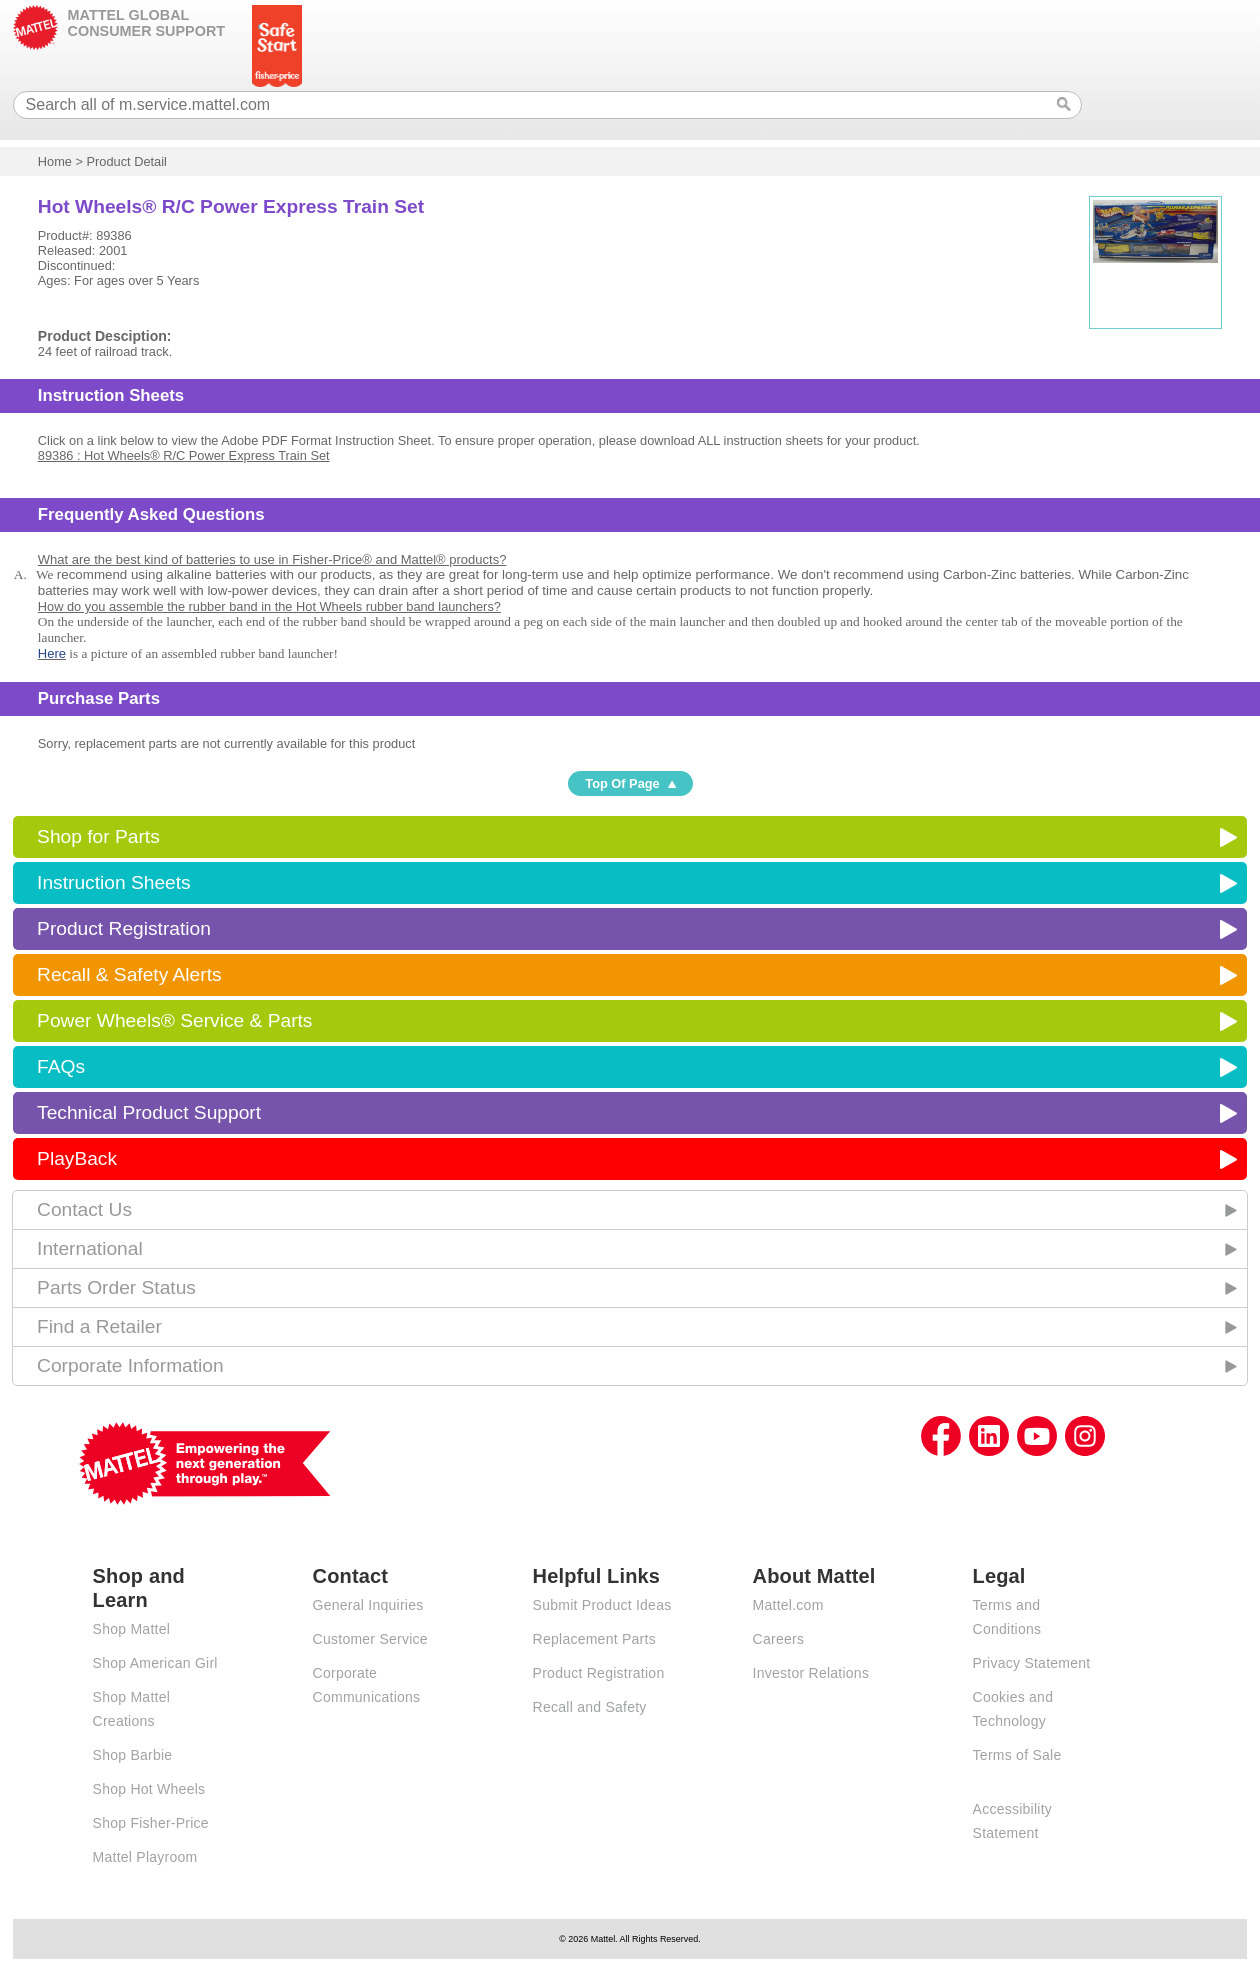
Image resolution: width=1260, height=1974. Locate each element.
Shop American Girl (155, 1663)
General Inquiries (368, 1605)
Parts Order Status (116, 1287)
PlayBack (77, 1158)
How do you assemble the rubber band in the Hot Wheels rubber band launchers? (269, 606)
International (90, 1248)
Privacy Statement (1032, 1663)
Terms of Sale (1017, 1755)
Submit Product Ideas (602, 1605)
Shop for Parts (98, 836)
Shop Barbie (133, 1755)
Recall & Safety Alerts (129, 974)
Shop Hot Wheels (149, 1789)
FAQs (61, 1066)
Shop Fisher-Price (151, 1823)
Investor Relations (811, 1673)
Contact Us (84, 1209)
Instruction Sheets (114, 882)
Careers (779, 1639)
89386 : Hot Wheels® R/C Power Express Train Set (184, 455)
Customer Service (370, 1639)
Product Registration (124, 928)
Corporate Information (130, 1365)
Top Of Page (622, 783)
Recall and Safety (590, 1707)
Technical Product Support (149, 1112)
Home (55, 161)
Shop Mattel (131, 1629)
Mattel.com (788, 1605)
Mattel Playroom (145, 1857)
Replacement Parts (594, 1639)
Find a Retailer (99, 1326)
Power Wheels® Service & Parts (174, 1020)
